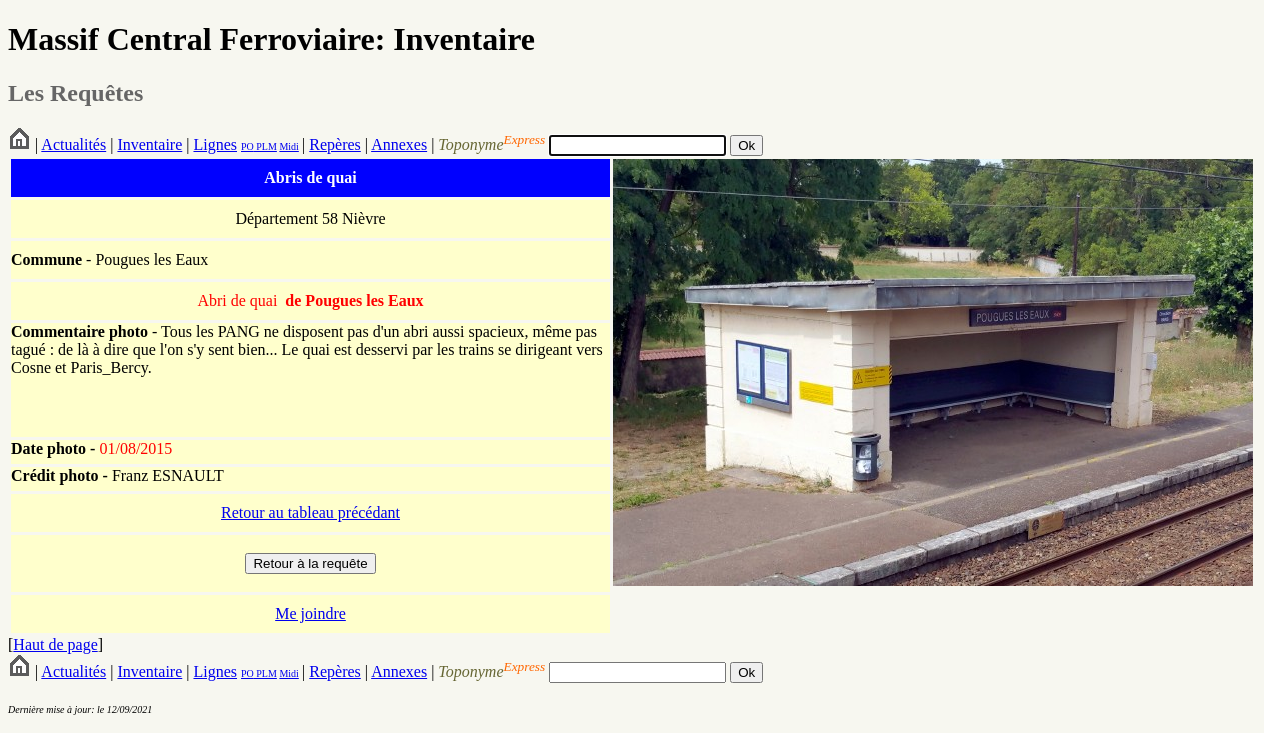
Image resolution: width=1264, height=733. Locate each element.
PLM (265, 146)
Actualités (73, 144)
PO (247, 146)
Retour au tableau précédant (310, 512)
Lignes (215, 144)
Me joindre (310, 613)
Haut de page (55, 644)
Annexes (399, 144)
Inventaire (149, 144)
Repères (335, 144)
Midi (288, 146)
